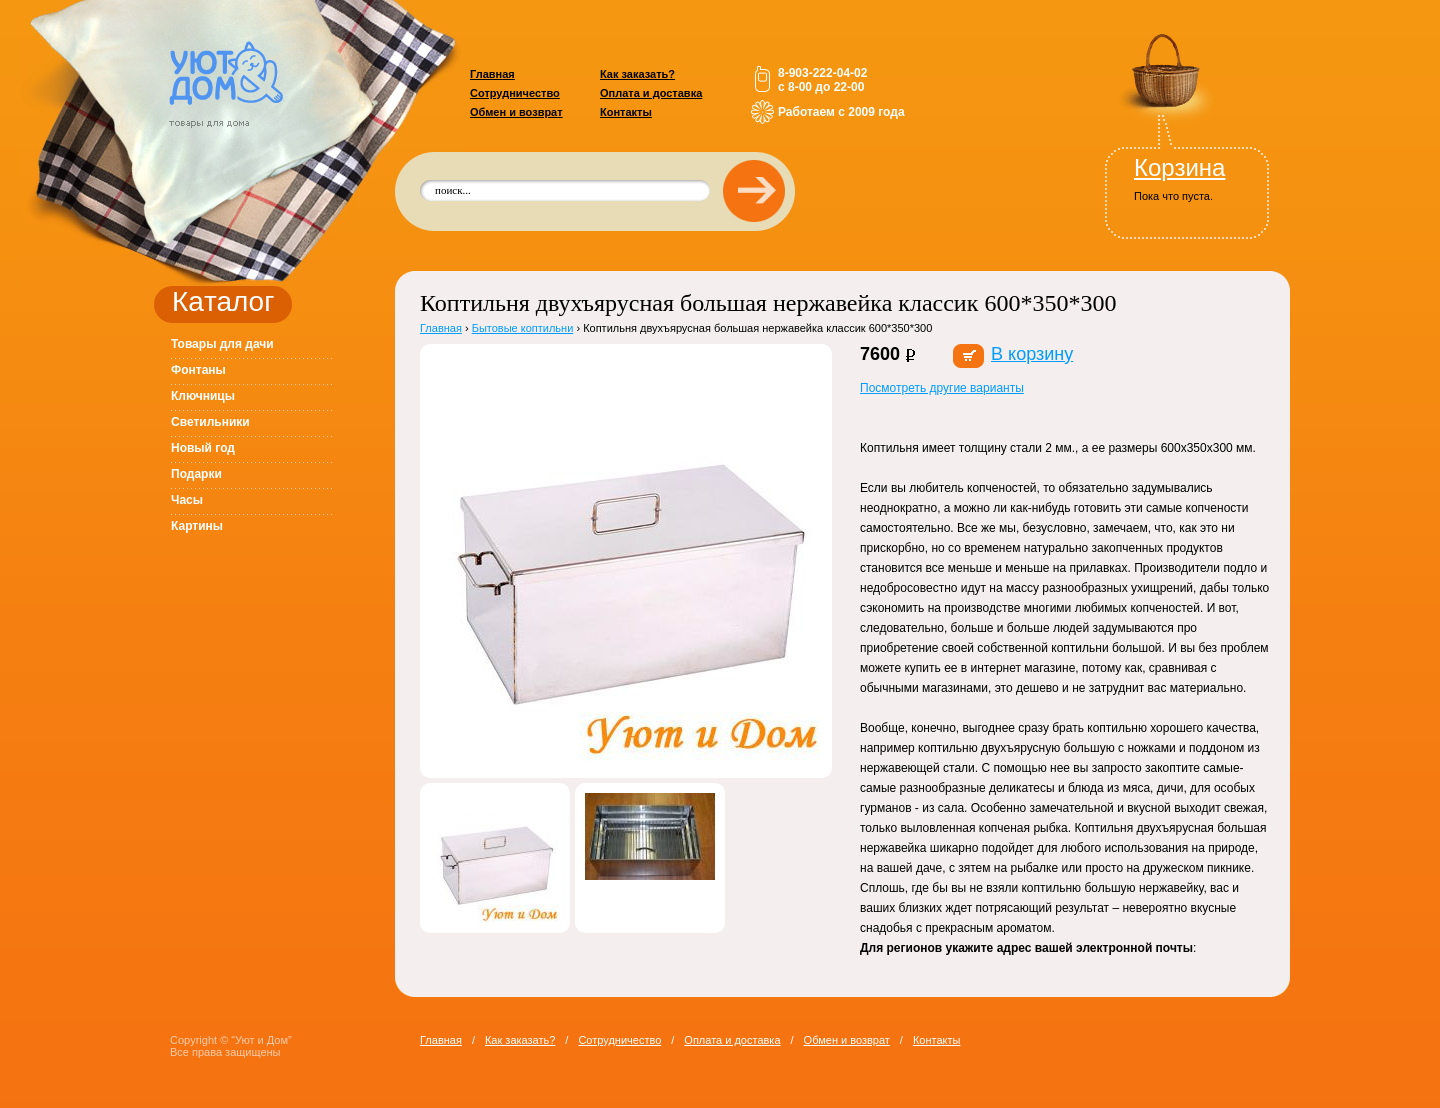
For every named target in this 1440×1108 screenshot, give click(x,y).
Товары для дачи (222, 344)
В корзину (1032, 354)
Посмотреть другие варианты (942, 388)
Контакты (626, 112)
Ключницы (203, 396)
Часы (187, 500)
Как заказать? (637, 74)
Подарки (196, 474)
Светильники (210, 422)
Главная (492, 74)
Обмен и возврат (516, 112)
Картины (197, 526)
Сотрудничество (515, 93)
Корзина (1179, 167)
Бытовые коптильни (523, 328)
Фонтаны (198, 370)
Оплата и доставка (651, 93)
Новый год (203, 448)
